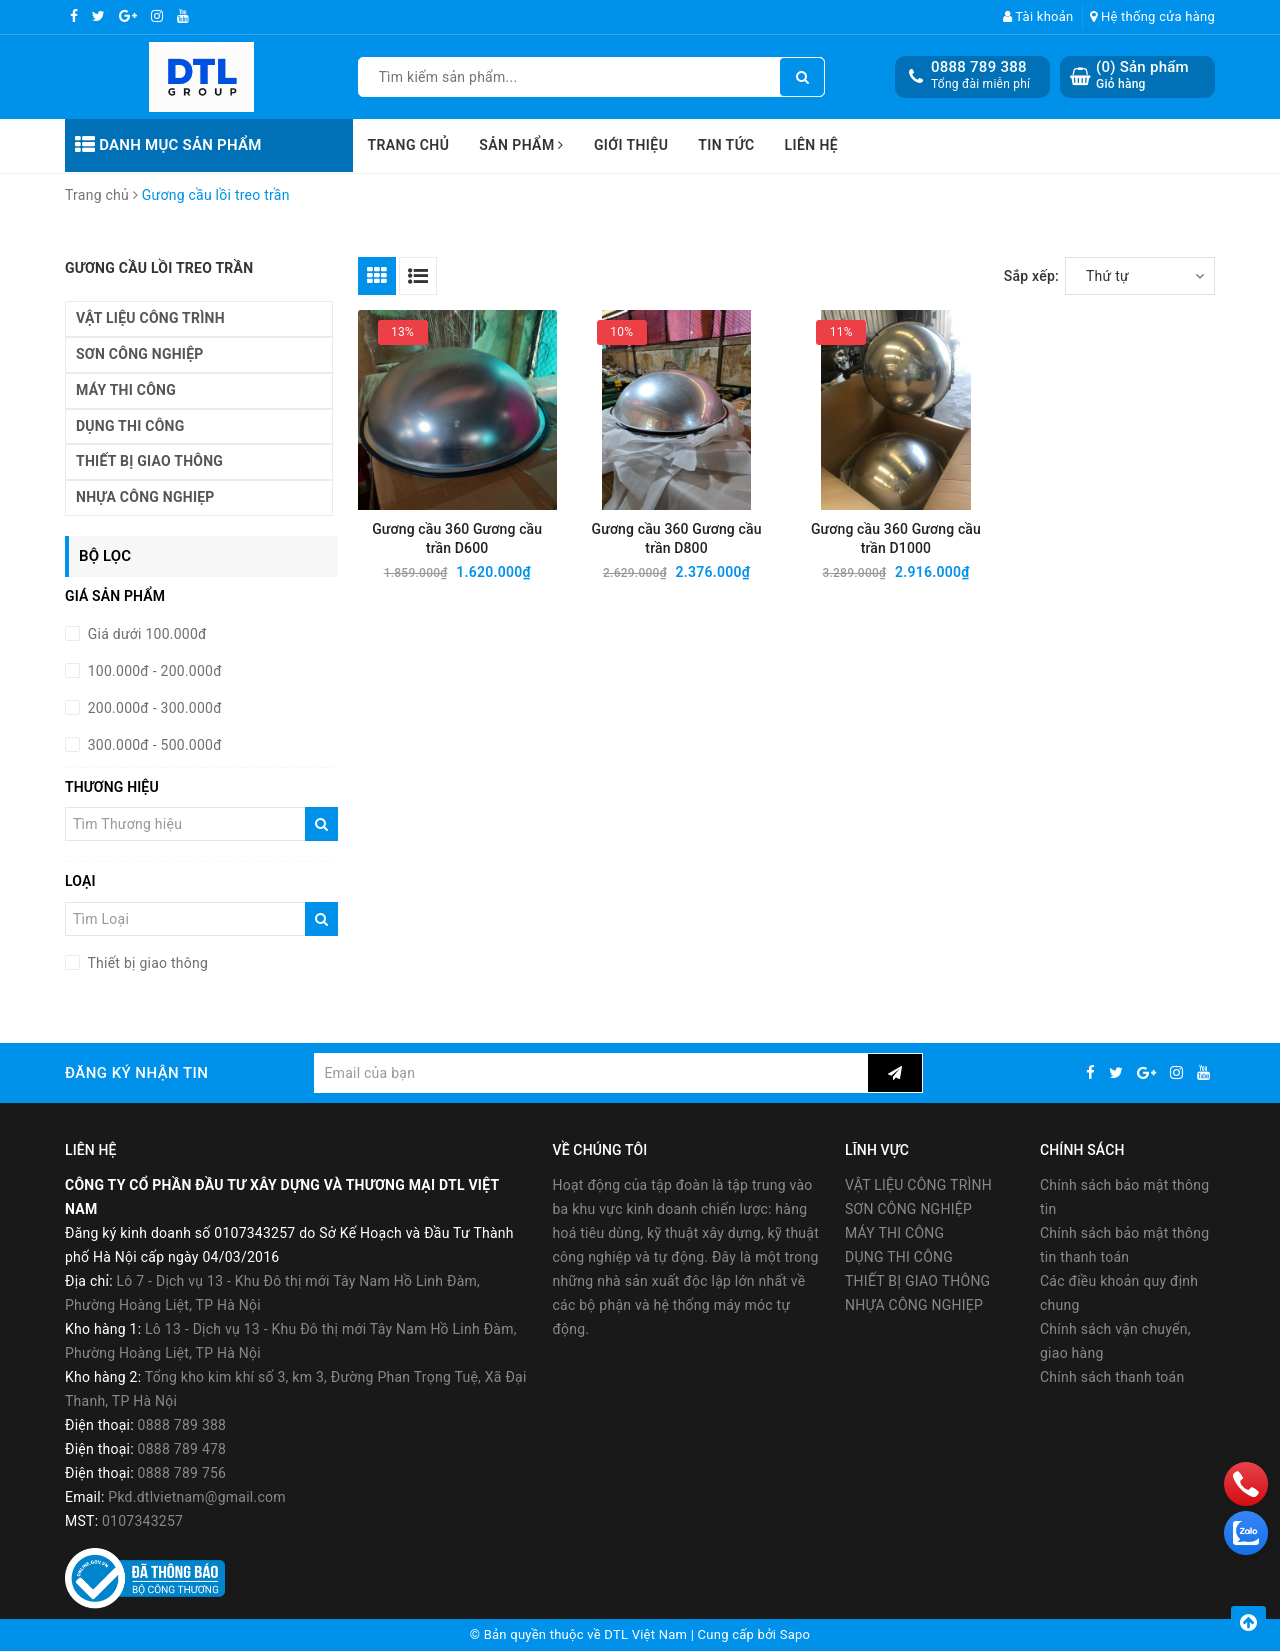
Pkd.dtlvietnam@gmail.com (197, 1497)
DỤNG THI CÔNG (130, 426)
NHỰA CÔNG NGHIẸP (145, 497)
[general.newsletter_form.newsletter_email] (590, 1073)
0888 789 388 (979, 67)
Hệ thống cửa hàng (1152, 16)
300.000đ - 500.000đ (153, 745)
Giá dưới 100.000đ (145, 634)
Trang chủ (409, 145)
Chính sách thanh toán (1112, 1377)
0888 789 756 (182, 1473)
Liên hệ (812, 145)
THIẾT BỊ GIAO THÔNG (149, 461)
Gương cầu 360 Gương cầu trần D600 (457, 538)
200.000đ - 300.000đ (153, 708)
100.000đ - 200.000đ (153, 671)
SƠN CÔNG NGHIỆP (140, 354)
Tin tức (726, 145)
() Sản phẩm (1142, 75)
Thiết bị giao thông (146, 963)
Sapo (795, 1634)
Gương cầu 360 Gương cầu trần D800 (677, 538)
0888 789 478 (182, 1449)
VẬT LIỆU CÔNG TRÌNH (150, 318)
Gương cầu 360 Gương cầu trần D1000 (896, 538)
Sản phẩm (521, 145)
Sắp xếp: (1031, 276)
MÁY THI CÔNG (126, 390)
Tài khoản (1038, 16)
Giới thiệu (631, 145)
